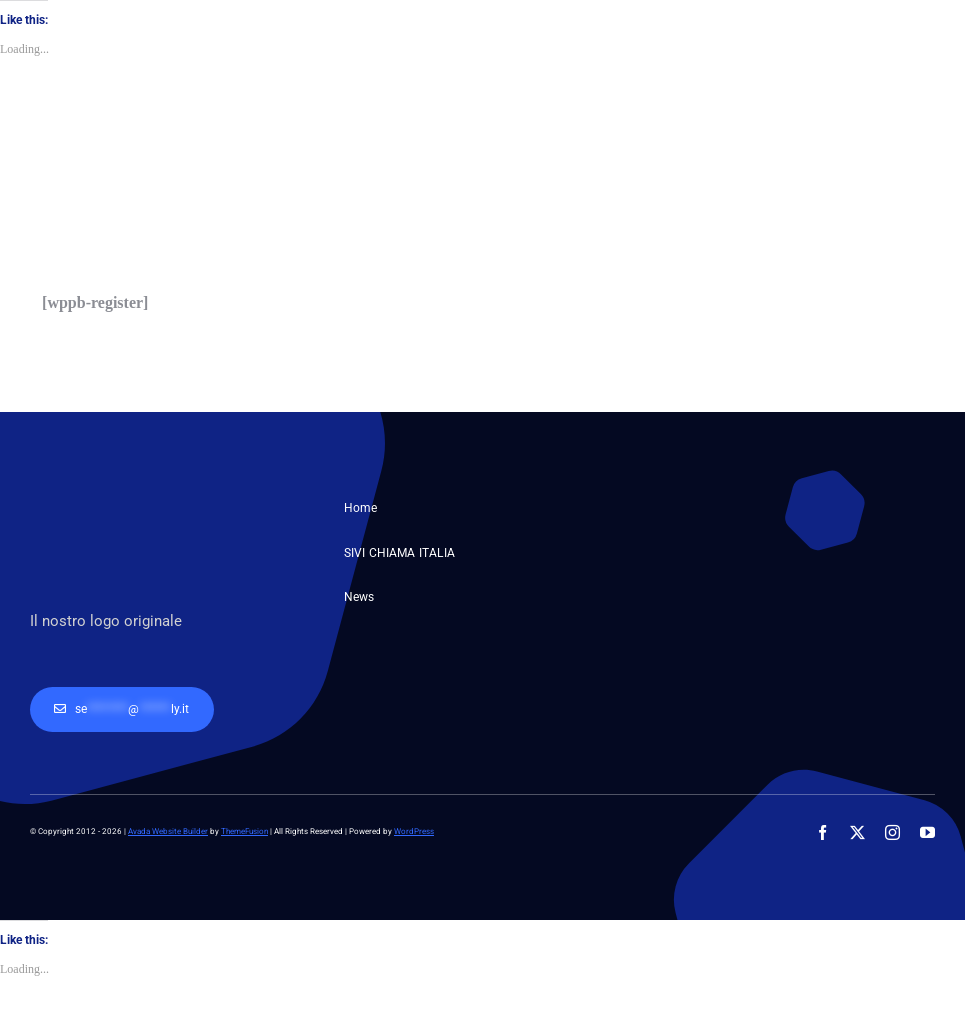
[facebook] (822, 832)
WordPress (414, 831)
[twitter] (857, 832)
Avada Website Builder (168, 831)
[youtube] (927, 832)
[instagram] (892, 832)
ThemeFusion (244, 831)
